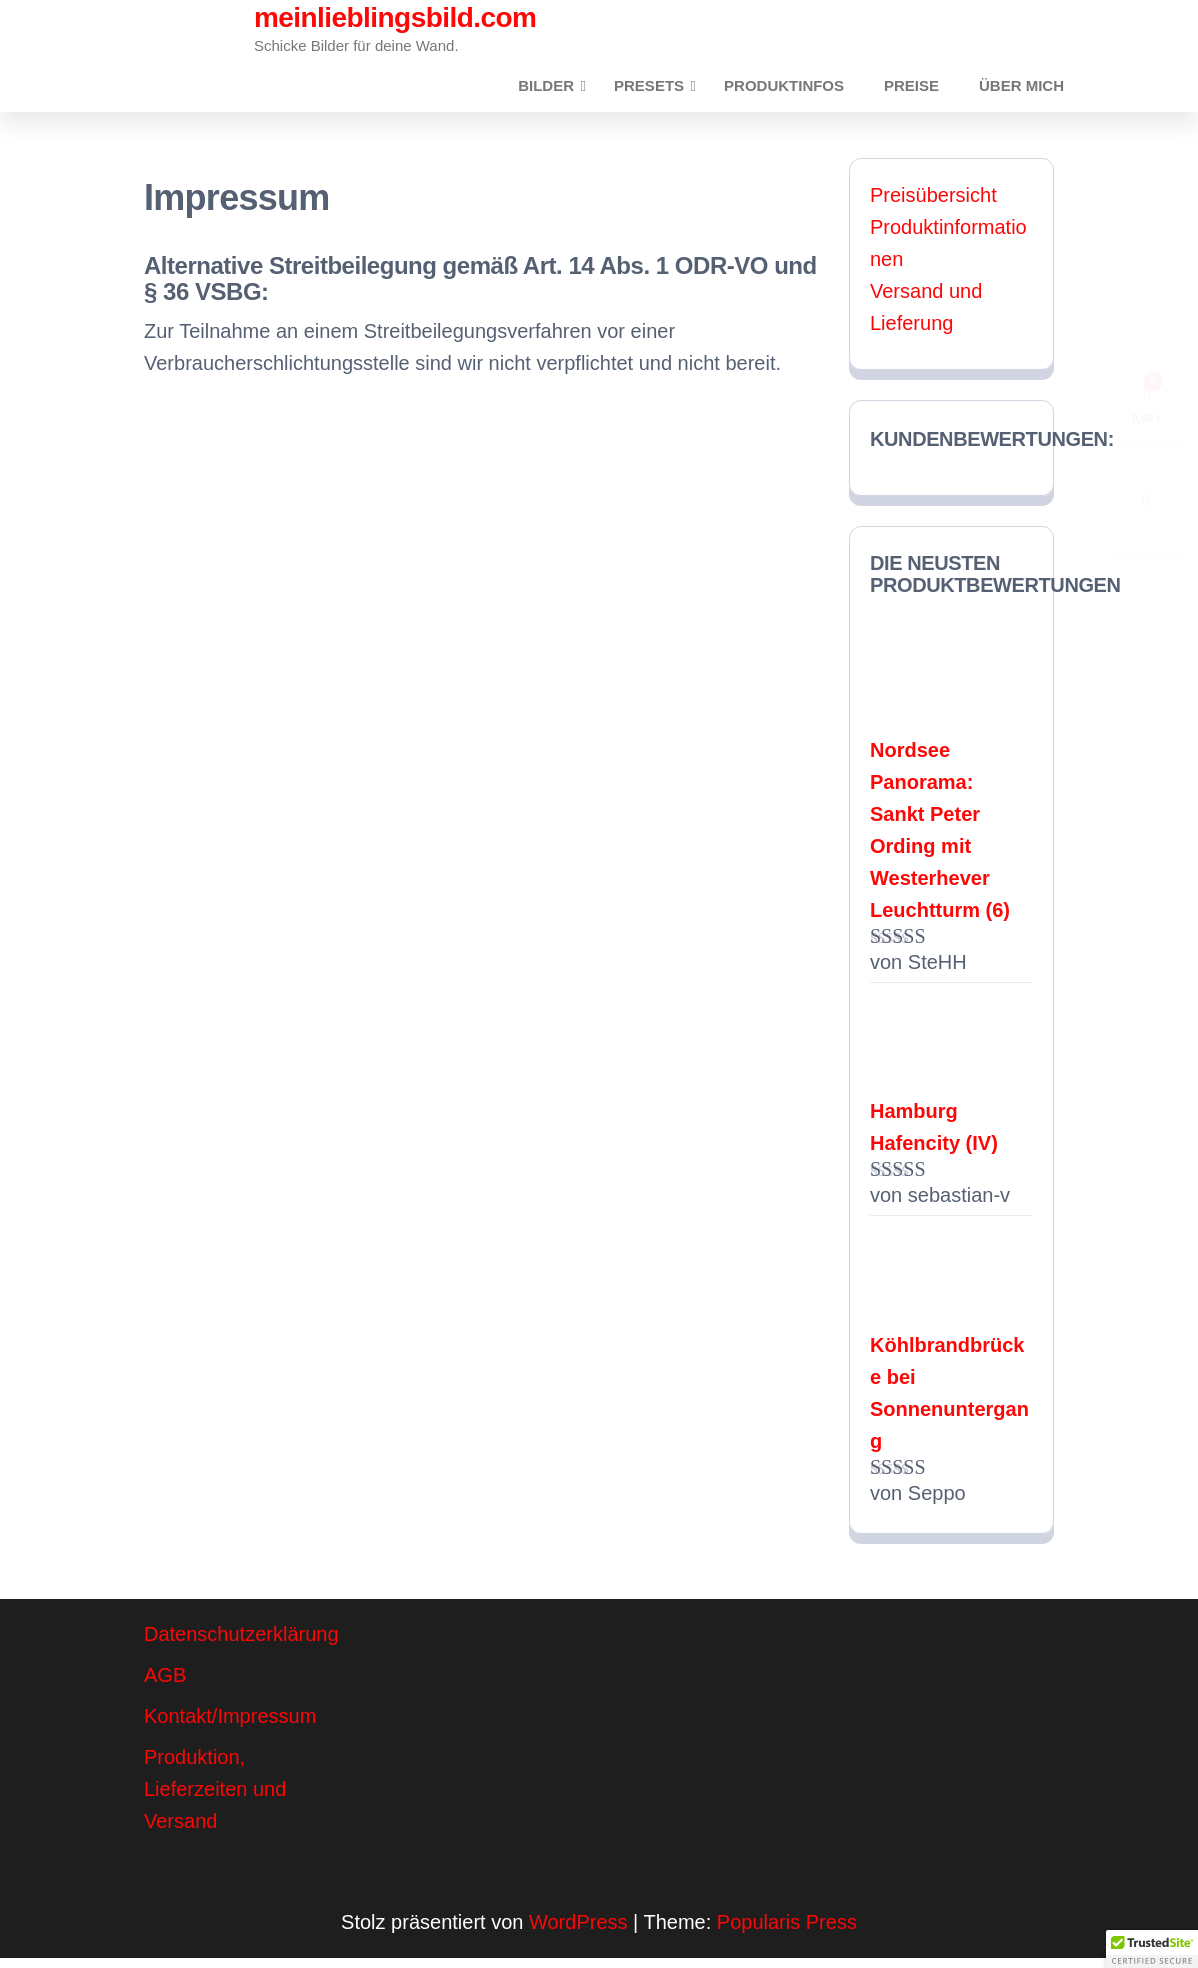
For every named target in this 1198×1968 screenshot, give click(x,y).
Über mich (1026, 90)
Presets (674, 90)
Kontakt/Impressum (230, 1726)
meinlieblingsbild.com (395, 17)
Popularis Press (787, 1932)
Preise (926, 90)
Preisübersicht (933, 205)
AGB (165, 1685)
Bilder (571, 90)
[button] (1152, 1949)
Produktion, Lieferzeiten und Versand (215, 1799)
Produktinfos (809, 90)
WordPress (578, 1932)
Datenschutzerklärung (241, 1644)
